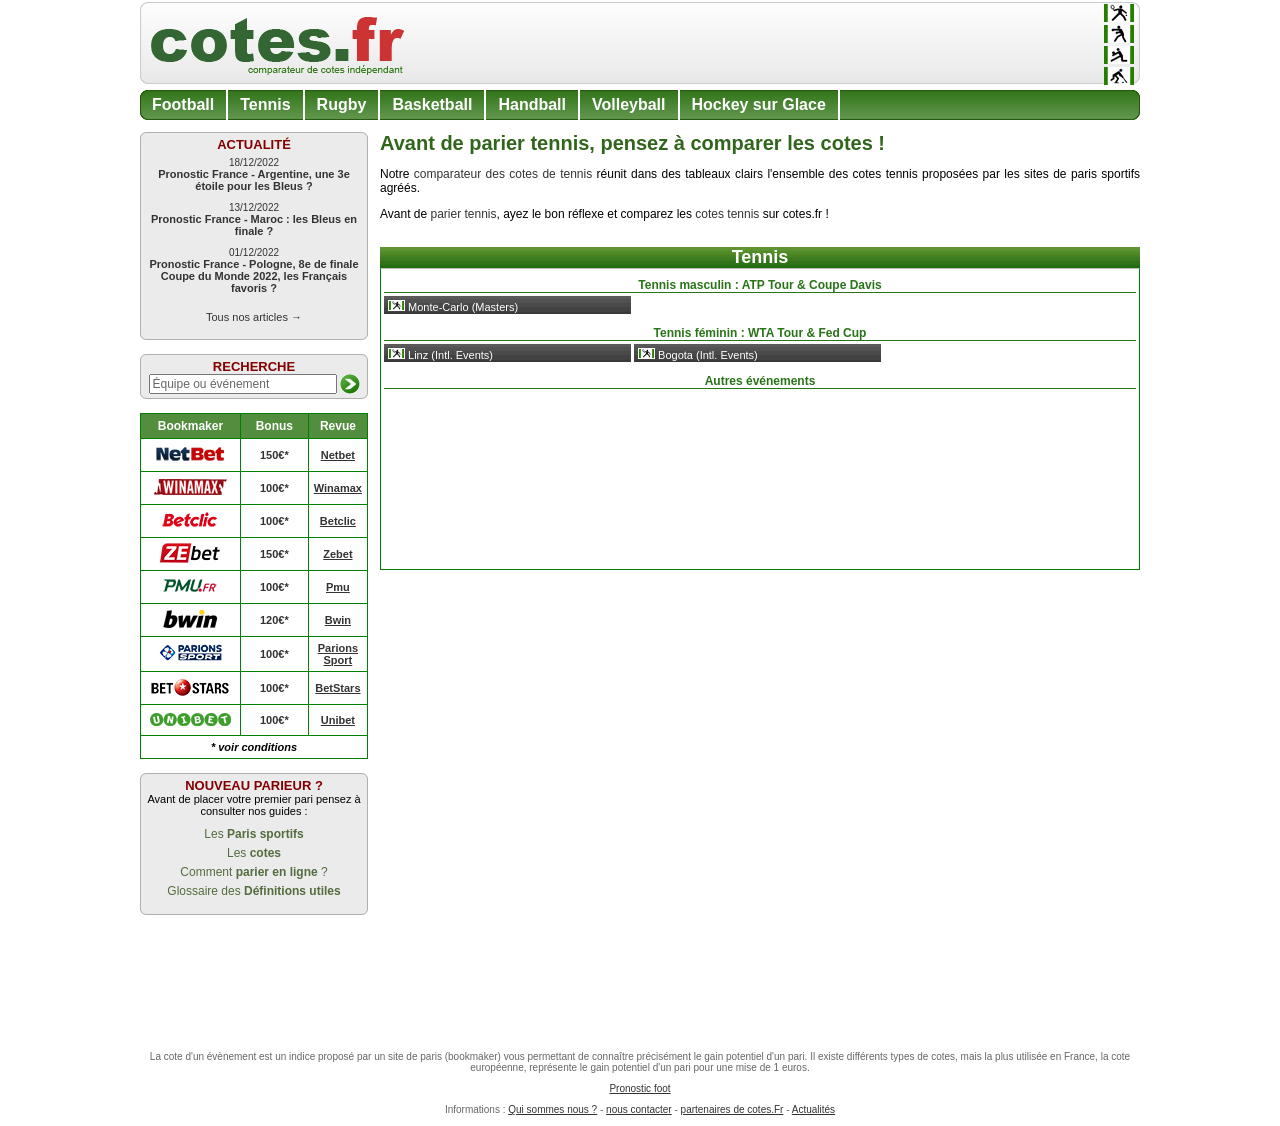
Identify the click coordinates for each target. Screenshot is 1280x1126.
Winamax (338, 488)
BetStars (337, 688)
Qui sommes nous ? (552, 1109)
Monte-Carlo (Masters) (453, 306)
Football (183, 104)
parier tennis (463, 214)
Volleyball (629, 104)
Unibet (338, 720)
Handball (532, 104)
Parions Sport (338, 654)
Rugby (342, 104)
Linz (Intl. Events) (440, 354)
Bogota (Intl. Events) (698, 354)
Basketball (432, 104)
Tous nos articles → (254, 317)
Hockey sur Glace (759, 104)
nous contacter (639, 1109)
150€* (274, 455)
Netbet (338, 455)
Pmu (338, 587)
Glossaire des (253, 891)
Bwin (338, 620)
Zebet (337, 554)
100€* (274, 488)
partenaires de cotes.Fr (732, 1109)
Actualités (813, 1109)
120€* (274, 620)
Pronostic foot (639, 1088)
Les (253, 834)
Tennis (265, 104)
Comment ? (253, 872)
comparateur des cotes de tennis (503, 174)
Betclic (338, 521)
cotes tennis (727, 214)
